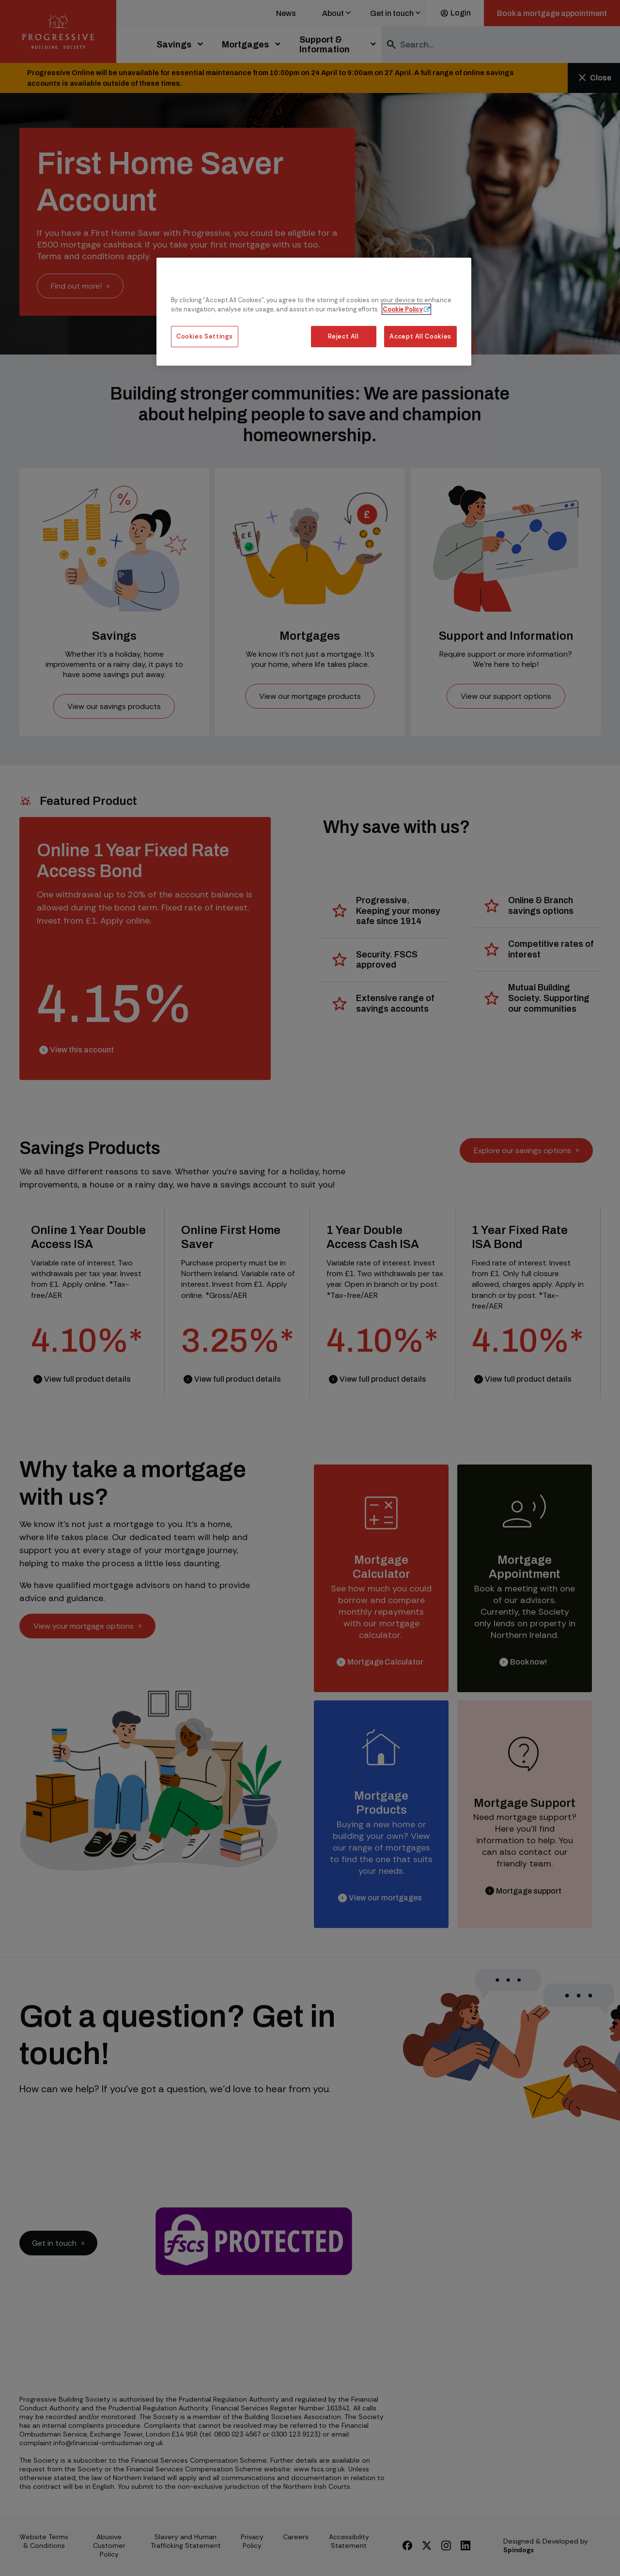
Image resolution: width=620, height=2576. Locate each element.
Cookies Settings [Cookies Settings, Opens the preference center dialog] (204, 336)
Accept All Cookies (420, 336)
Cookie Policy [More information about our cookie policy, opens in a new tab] (403, 309)
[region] (313, 312)
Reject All (343, 336)
